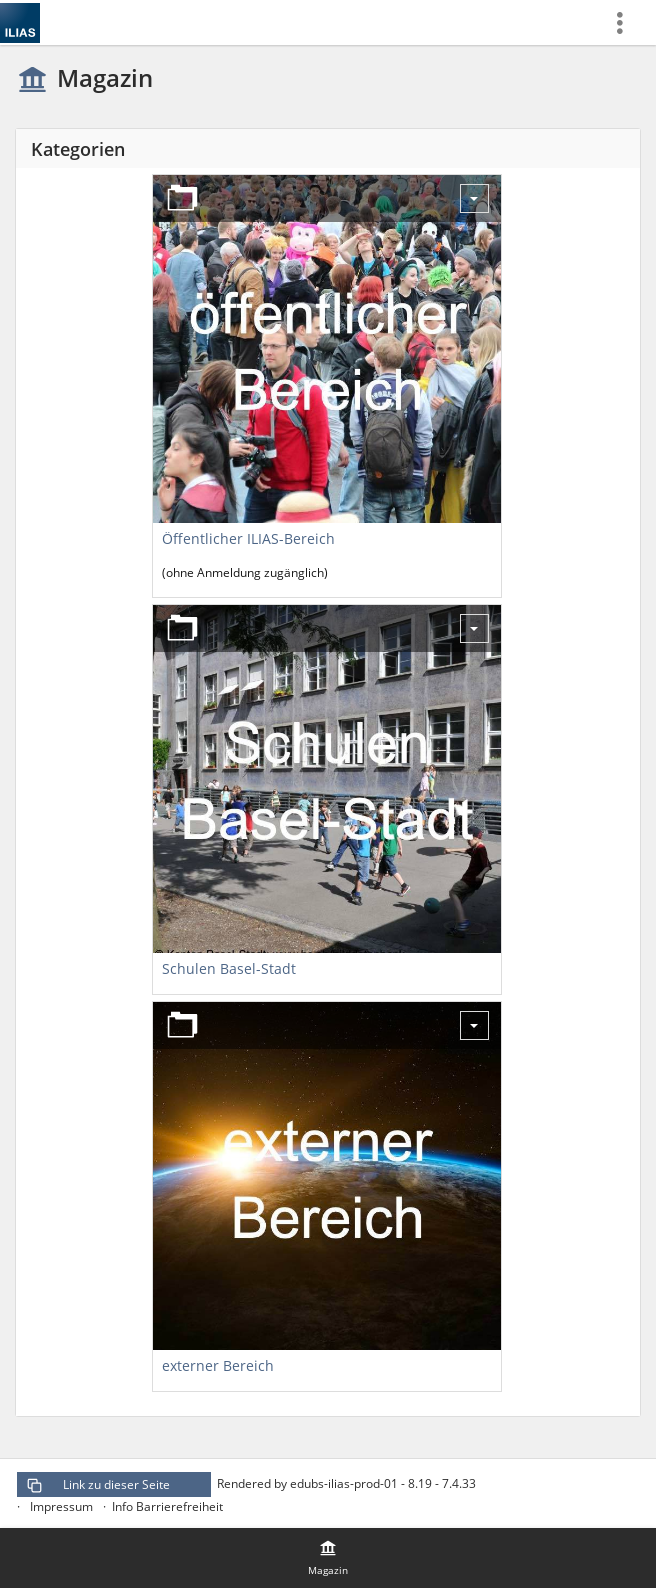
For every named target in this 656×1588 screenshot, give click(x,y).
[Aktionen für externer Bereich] (474, 1025)
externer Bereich (218, 1365)
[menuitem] (627, 22)
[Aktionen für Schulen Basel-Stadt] (474, 628)
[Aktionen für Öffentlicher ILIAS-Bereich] (474, 198)
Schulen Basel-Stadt (229, 968)
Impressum (61, 1506)
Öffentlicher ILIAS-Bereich (248, 538)
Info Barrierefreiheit (167, 1506)
